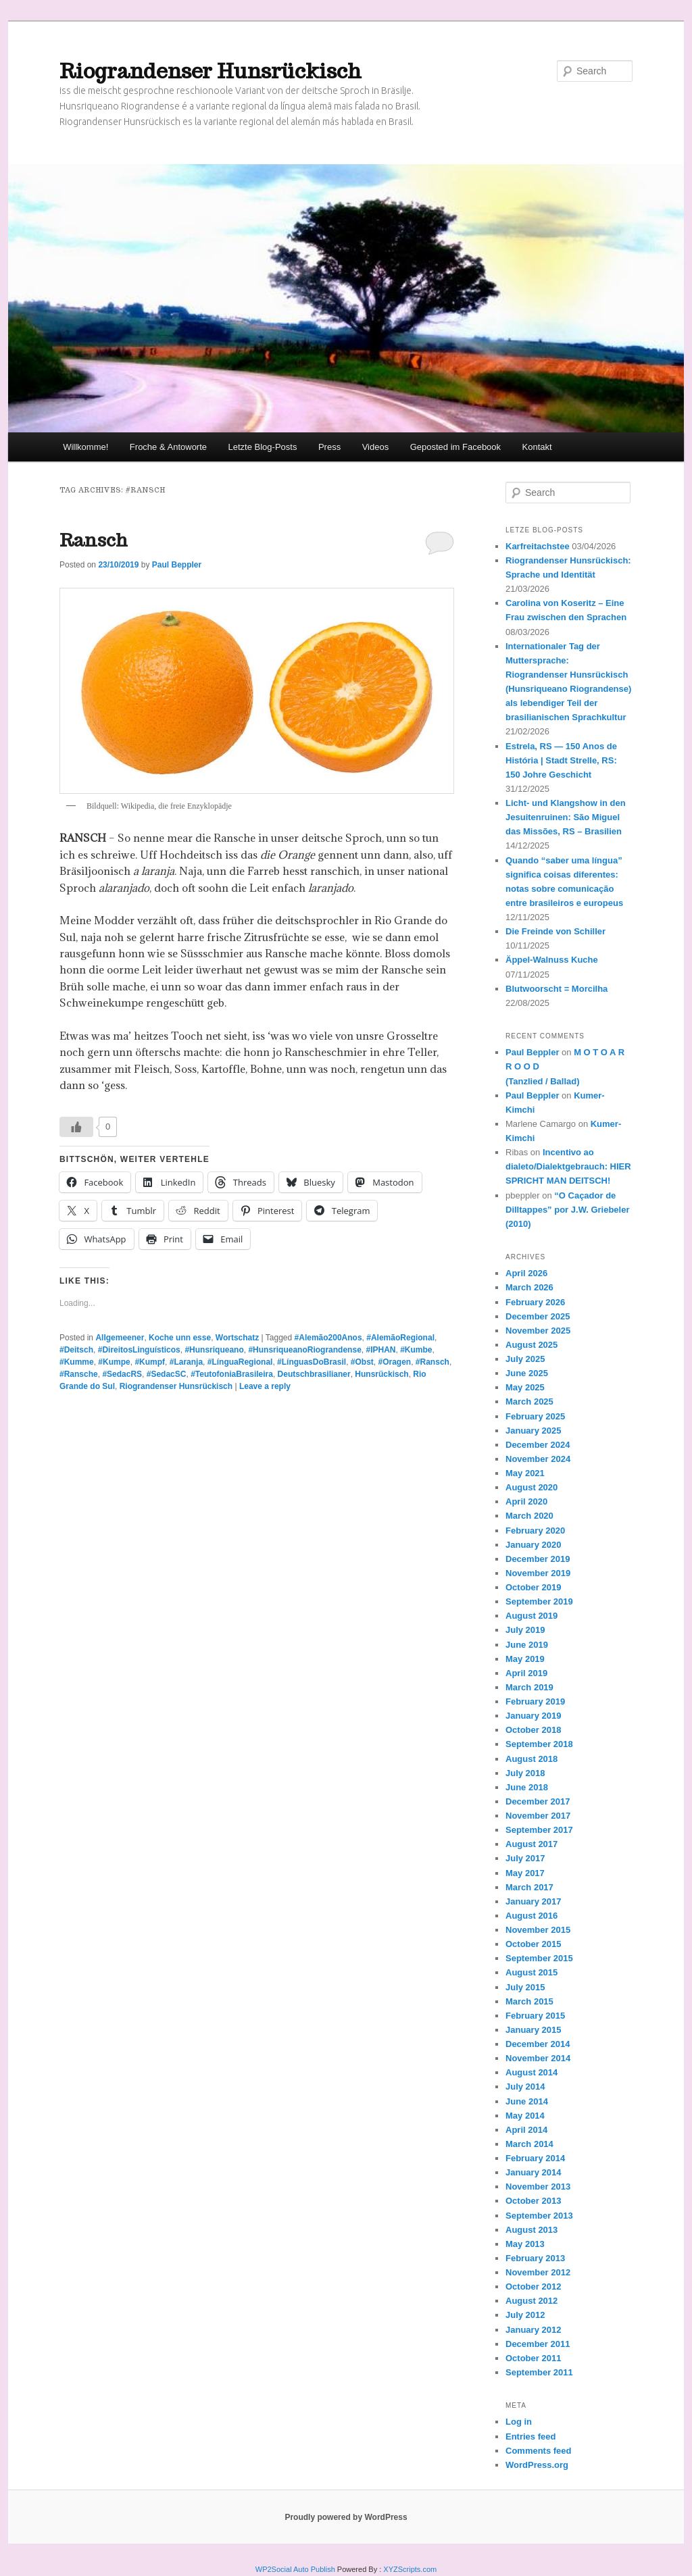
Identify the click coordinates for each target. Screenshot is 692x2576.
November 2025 (537, 1330)
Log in (518, 2422)
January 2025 (533, 1430)
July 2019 (525, 1630)
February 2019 (535, 1701)
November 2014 (537, 2058)
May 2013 (525, 2244)
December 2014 (537, 2044)
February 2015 (535, 2016)
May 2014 (525, 2116)
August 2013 (531, 2230)
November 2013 (537, 2186)
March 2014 (529, 2144)
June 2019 (526, 1645)
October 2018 (533, 1730)
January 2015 (533, 2030)
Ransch (93, 540)
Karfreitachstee (537, 546)
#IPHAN (380, 1350)
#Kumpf (149, 1362)
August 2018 (531, 1759)
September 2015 (539, 1958)
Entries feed (530, 2436)
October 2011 (533, 2358)
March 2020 (529, 1516)
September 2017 (539, 1830)
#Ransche (78, 1374)
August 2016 (531, 1916)
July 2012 (525, 2315)
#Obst (362, 1362)
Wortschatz (237, 1337)
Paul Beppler (176, 565)
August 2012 (531, 2301)
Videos (375, 447)
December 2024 (537, 1445)
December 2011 (537, 2344)
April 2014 (526, 2130)
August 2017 (531, 1844)
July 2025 (525, 1359)
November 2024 (537, 1459)
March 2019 (529, 1687)
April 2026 (526, 1273)
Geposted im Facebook (455, 447)
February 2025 (535, 1416)
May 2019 (525, 1659)
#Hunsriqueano (213, 1350)
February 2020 (535, 1530)
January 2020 (533, 1545)
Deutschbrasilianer (314, 1374)
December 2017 (537, 1801)
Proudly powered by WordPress (346, 2517)
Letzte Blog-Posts (262, 447)
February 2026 (535, 1302)
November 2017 (537, 1816)
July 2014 (525, 2086)
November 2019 (537, 1573)
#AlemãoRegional (400, 1337)
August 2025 (531, 1345)
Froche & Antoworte (168, 447)
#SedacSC (167, 1374)
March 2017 (529, 1887)
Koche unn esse (180, 1337)
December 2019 (537, 1559)
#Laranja (186, 1362)
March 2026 (529, 1287)
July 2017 (525, 1858)
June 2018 (526, 1787)
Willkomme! (85, 447)
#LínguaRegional (240, 1362)
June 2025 (526, 1373)
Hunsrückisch (381, 1374)
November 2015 (537, 1930)
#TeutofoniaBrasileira (232, 1374)
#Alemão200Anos (328, 1337)
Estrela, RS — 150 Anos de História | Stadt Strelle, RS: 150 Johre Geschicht (561, 760)
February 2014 (535, 2158)
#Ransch (432, 1362)
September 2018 (539, 1744)
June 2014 (526, 2101)
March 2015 (529, 2001)
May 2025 (525, 1387)
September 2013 (539, 2216)
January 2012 (533, 2330)
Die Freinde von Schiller (555, 931)
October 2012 (533, 2286)
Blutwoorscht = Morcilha (556, 989)
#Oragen (395, 1362)
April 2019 (526, 1673)
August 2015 (531, 1972)
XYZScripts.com (410, 2569)
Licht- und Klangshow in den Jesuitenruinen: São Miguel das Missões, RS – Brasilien (565, 817)
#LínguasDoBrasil (311, 1362)
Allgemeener (119, 1337)
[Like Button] (76, 1127)
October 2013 (533, 2201)
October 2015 (533, 1944)
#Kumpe (114, 1362)
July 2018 (525, 1773)
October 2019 (533, 1587)
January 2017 (533, 1901)
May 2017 (525, 1873)
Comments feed (538, 2451)
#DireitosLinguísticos (139, 1350)
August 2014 (531, 2072)
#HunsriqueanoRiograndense (304, 1350)
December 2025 (537, 1316)
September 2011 (539, 2372)
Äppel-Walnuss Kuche (551, 960)
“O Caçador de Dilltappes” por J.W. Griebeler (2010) (567, 1209)
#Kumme (76, 1362)
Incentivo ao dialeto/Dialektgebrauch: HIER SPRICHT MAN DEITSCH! (568, 1166)
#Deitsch (76, 1350)
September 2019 (539, 1601)
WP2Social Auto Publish (295, 2569)
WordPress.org (536, 2465)
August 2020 (531, 1487)
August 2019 (531, 1616)
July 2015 (525, 1987)
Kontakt (537, 447)
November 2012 (537, 2272)
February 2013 (535, 2258)
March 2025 (529, 1401)
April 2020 (526, 1501)
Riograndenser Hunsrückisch (210, 70)
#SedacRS (122, 1374)
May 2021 (525, 1473)
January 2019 (533, 1716)
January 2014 (533, 2172)
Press (329, 447)
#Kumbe (416, 1350)
